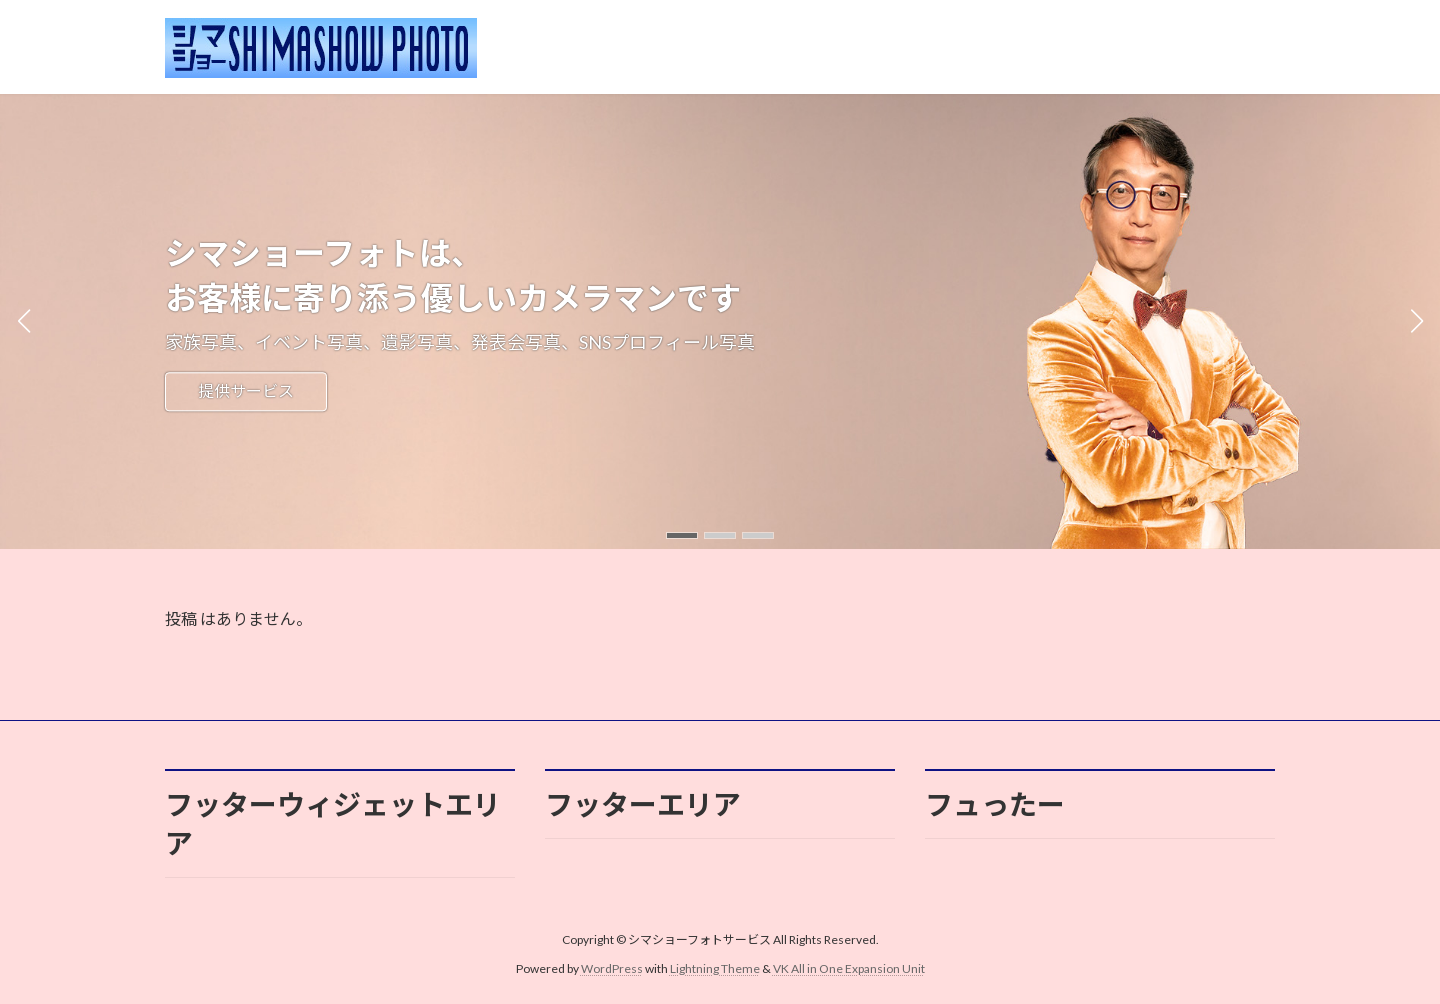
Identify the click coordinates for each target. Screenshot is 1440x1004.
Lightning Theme (715, 968)
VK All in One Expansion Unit (849, 968)
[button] (682, 535)
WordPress (612, 968)
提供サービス (246, 391)
